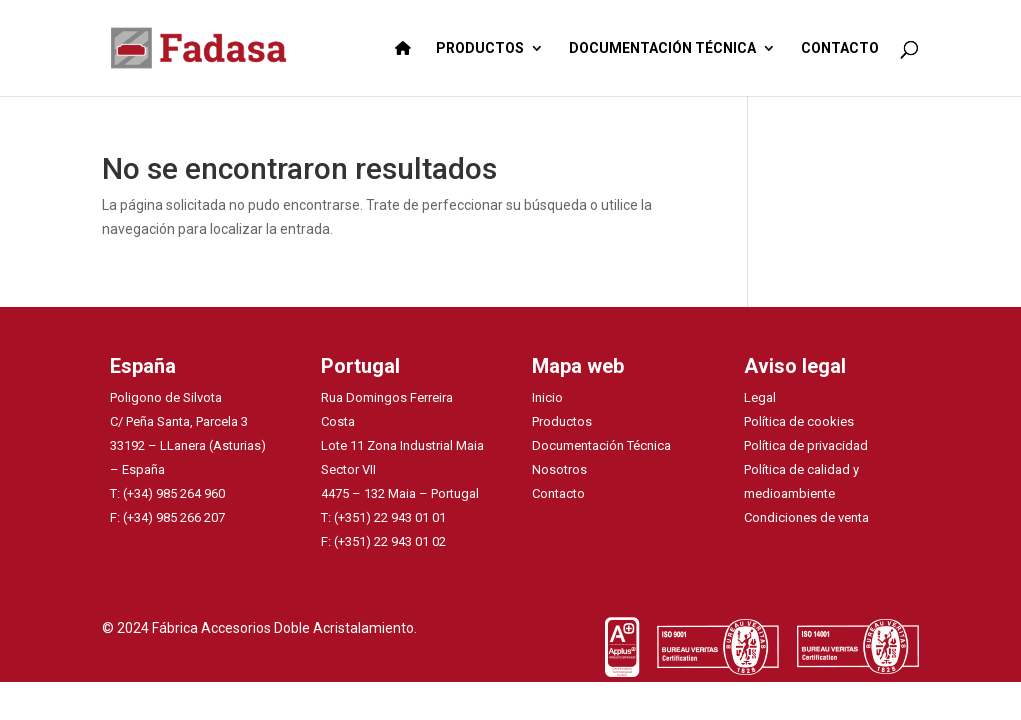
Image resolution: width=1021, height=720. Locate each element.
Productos (562, 421)
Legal (760, 397)
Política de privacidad (806, 445)
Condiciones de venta (806, 517)
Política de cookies (799, 421)
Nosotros (559, 469)
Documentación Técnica (601, 445)
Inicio (547, 397)
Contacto (558, 493)
